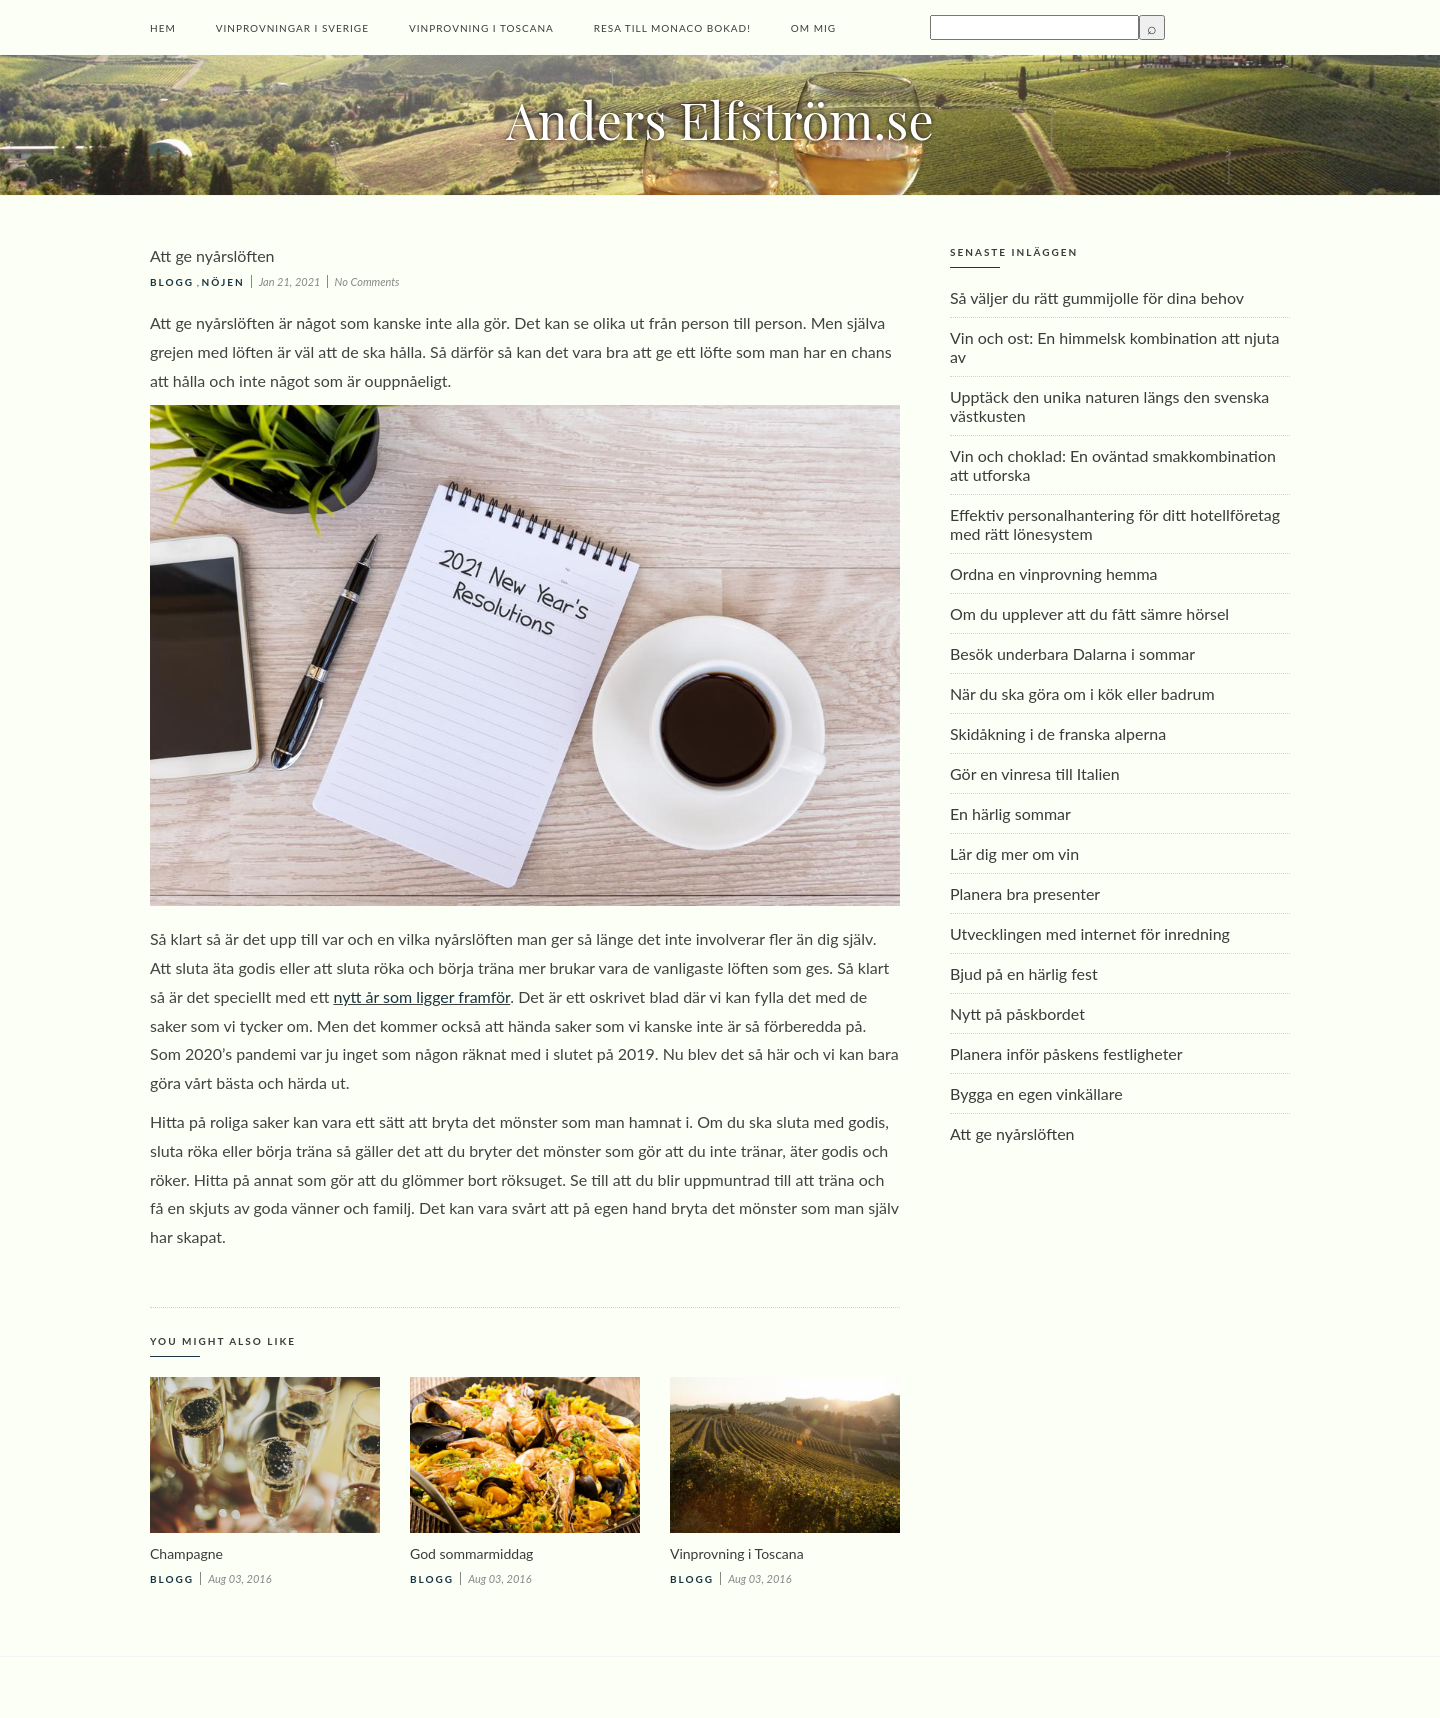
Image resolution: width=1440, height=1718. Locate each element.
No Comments (367, 281)
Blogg (172, 282)
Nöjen (223, 282)
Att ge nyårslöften (1012, 1133)
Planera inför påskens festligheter (1066, 1053)
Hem (163, 28)
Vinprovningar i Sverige (292, 28)
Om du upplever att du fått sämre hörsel (1089, 613)
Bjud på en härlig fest (1024, 973)
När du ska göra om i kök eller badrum (1082, 693)
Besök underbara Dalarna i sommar (1072, 653)
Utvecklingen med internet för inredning (1090, 933)
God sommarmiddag (471, 1553)
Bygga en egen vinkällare (1036, 1093)
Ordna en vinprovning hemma (1054, 573)
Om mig (813, 28)
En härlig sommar (1010, 813)
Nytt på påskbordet (1017, 1013)
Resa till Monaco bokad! (672, 28)
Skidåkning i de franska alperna (1058, 733)
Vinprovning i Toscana (481, 28)
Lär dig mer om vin (1014, 853)
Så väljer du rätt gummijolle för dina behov (1097, 297)
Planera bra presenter (1025, 893)
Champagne (186, 1553)
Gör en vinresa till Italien (1035, 773)
